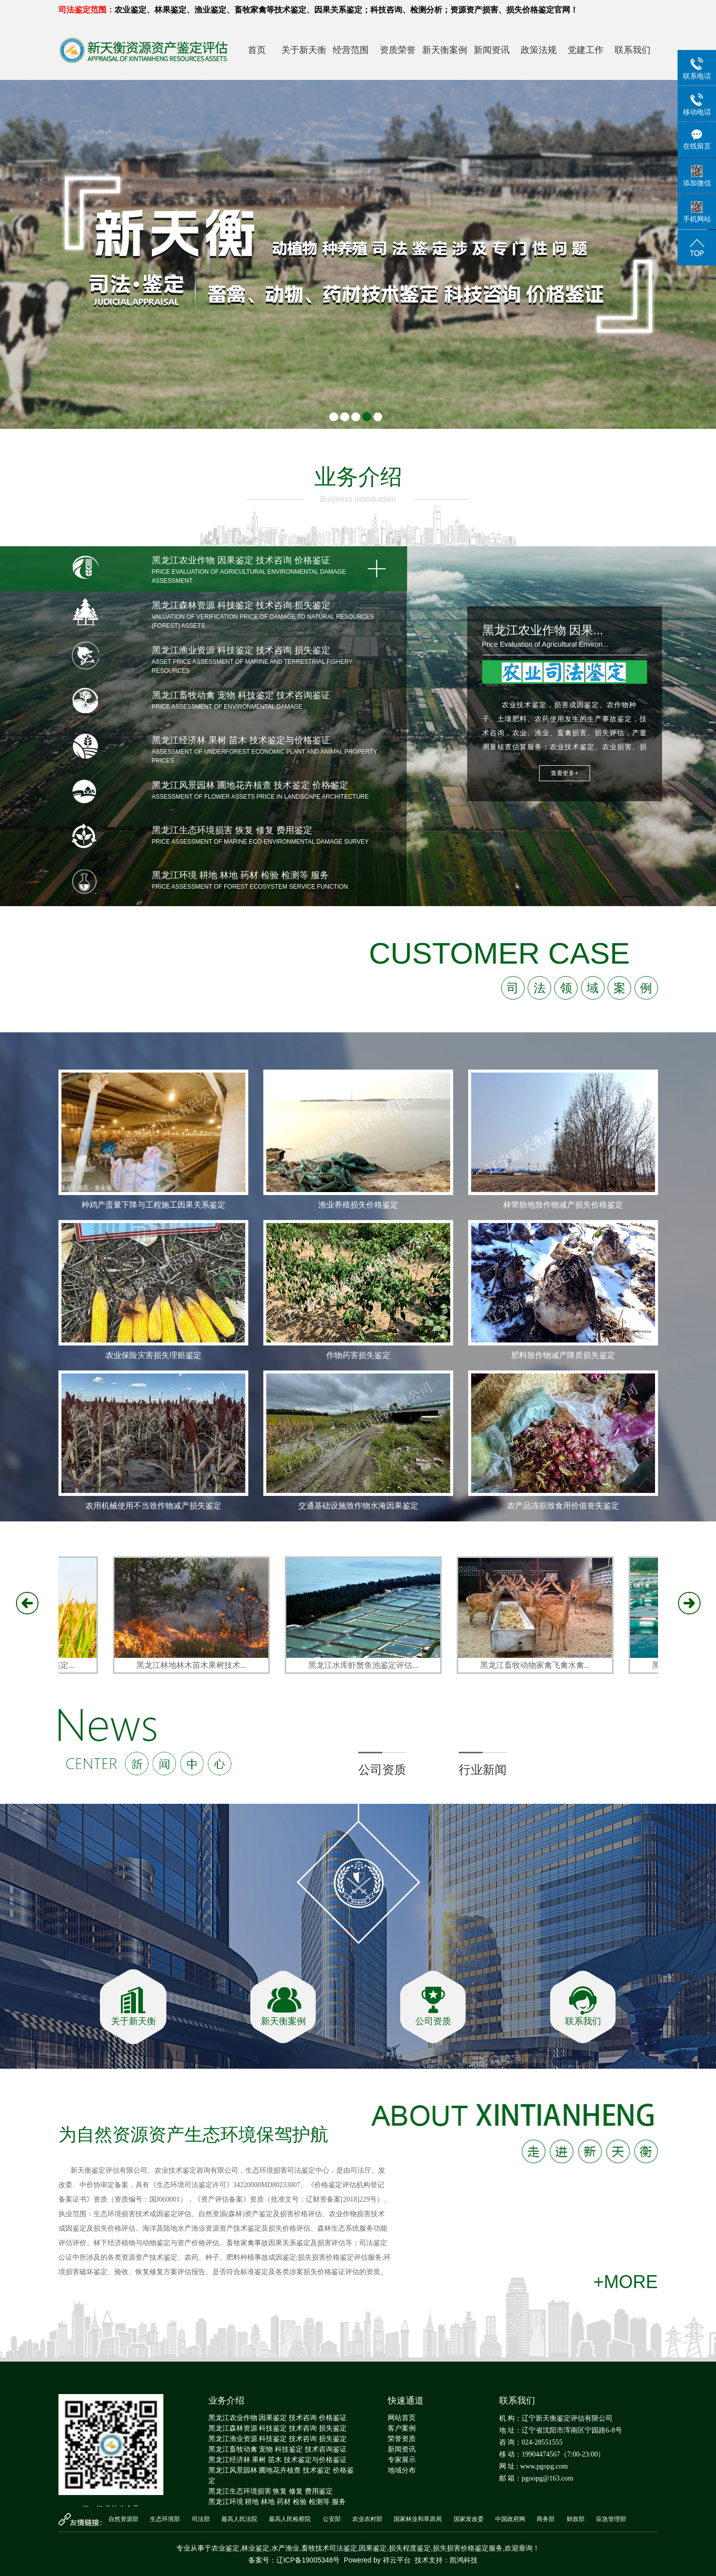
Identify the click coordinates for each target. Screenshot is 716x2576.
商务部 (546, 2519)
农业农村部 (367, 2519)
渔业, (293, 2548)
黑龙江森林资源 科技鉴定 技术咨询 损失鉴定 (277, 2428)
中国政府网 (510, 2519)
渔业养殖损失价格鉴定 (358, 1205)
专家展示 (402, 2460)
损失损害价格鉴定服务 (468, 2548)
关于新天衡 (303, 50)
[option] (358, 1295)
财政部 (576, 2519)
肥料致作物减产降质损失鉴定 (563, 1355)
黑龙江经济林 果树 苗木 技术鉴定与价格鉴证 (277, 2460)
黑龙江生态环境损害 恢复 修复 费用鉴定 (270, 2491)
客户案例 (402, 2428)
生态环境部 (165, 2519)
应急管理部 (611, 2519)
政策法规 (539, 50)
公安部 (332, 2519)
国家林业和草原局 (418, 2519)
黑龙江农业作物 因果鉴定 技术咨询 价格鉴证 (277, 2418)
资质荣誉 (398, 50)
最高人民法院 (239, 2519)
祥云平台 (397, 2560)
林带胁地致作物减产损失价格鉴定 (563, 1205)
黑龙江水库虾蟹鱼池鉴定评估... (366, 1665)
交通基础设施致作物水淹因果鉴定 (358, 1505)
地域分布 (402, 2470)
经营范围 (351, 50)
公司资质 (382, 1769)
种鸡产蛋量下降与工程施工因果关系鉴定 (153, 1205)
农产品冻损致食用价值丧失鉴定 (563, 1505)
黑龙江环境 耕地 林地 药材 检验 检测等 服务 (277, 2502)
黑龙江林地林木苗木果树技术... (194, 1665)
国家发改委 (469, 2519)
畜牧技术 (315, 2548)
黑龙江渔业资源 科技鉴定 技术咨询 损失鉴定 (277, 2439)
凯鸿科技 (464, 2560)
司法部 (201, 2519)
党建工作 (586, 50)
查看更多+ (564, 773)
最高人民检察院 (290, 2519)
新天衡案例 (444, 50)
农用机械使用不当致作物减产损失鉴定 (153, 1505)
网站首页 (402, 2418)
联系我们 (633, 50)
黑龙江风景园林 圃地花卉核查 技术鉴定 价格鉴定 (281, 2475)
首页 (257, 50)
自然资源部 (123, 2519)
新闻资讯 (492, 50)
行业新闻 (483, 1769)
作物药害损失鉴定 (358, 1355)
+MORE (625, 2282)
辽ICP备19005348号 (308, 2560)
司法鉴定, (344, 2548)
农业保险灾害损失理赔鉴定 (153, 1355)
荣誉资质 (402, 2439)
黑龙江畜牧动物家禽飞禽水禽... (538, 1665)
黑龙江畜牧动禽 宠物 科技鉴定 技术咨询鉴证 (277, 2449)
